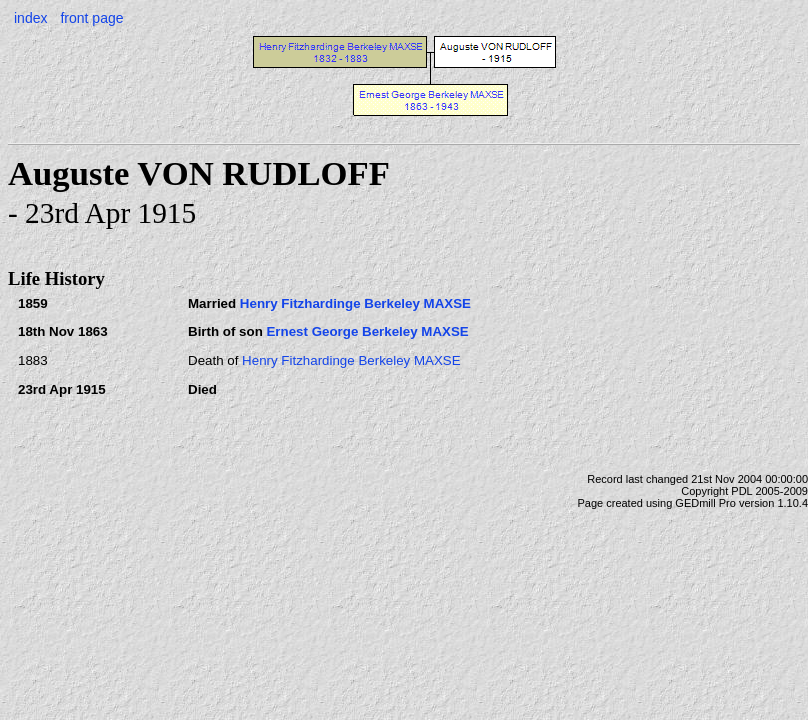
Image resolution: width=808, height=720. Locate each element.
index (30, 18)
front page (91, 18)
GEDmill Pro (705, 503)
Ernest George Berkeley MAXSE (367, 331)
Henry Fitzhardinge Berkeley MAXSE (355, 303)
